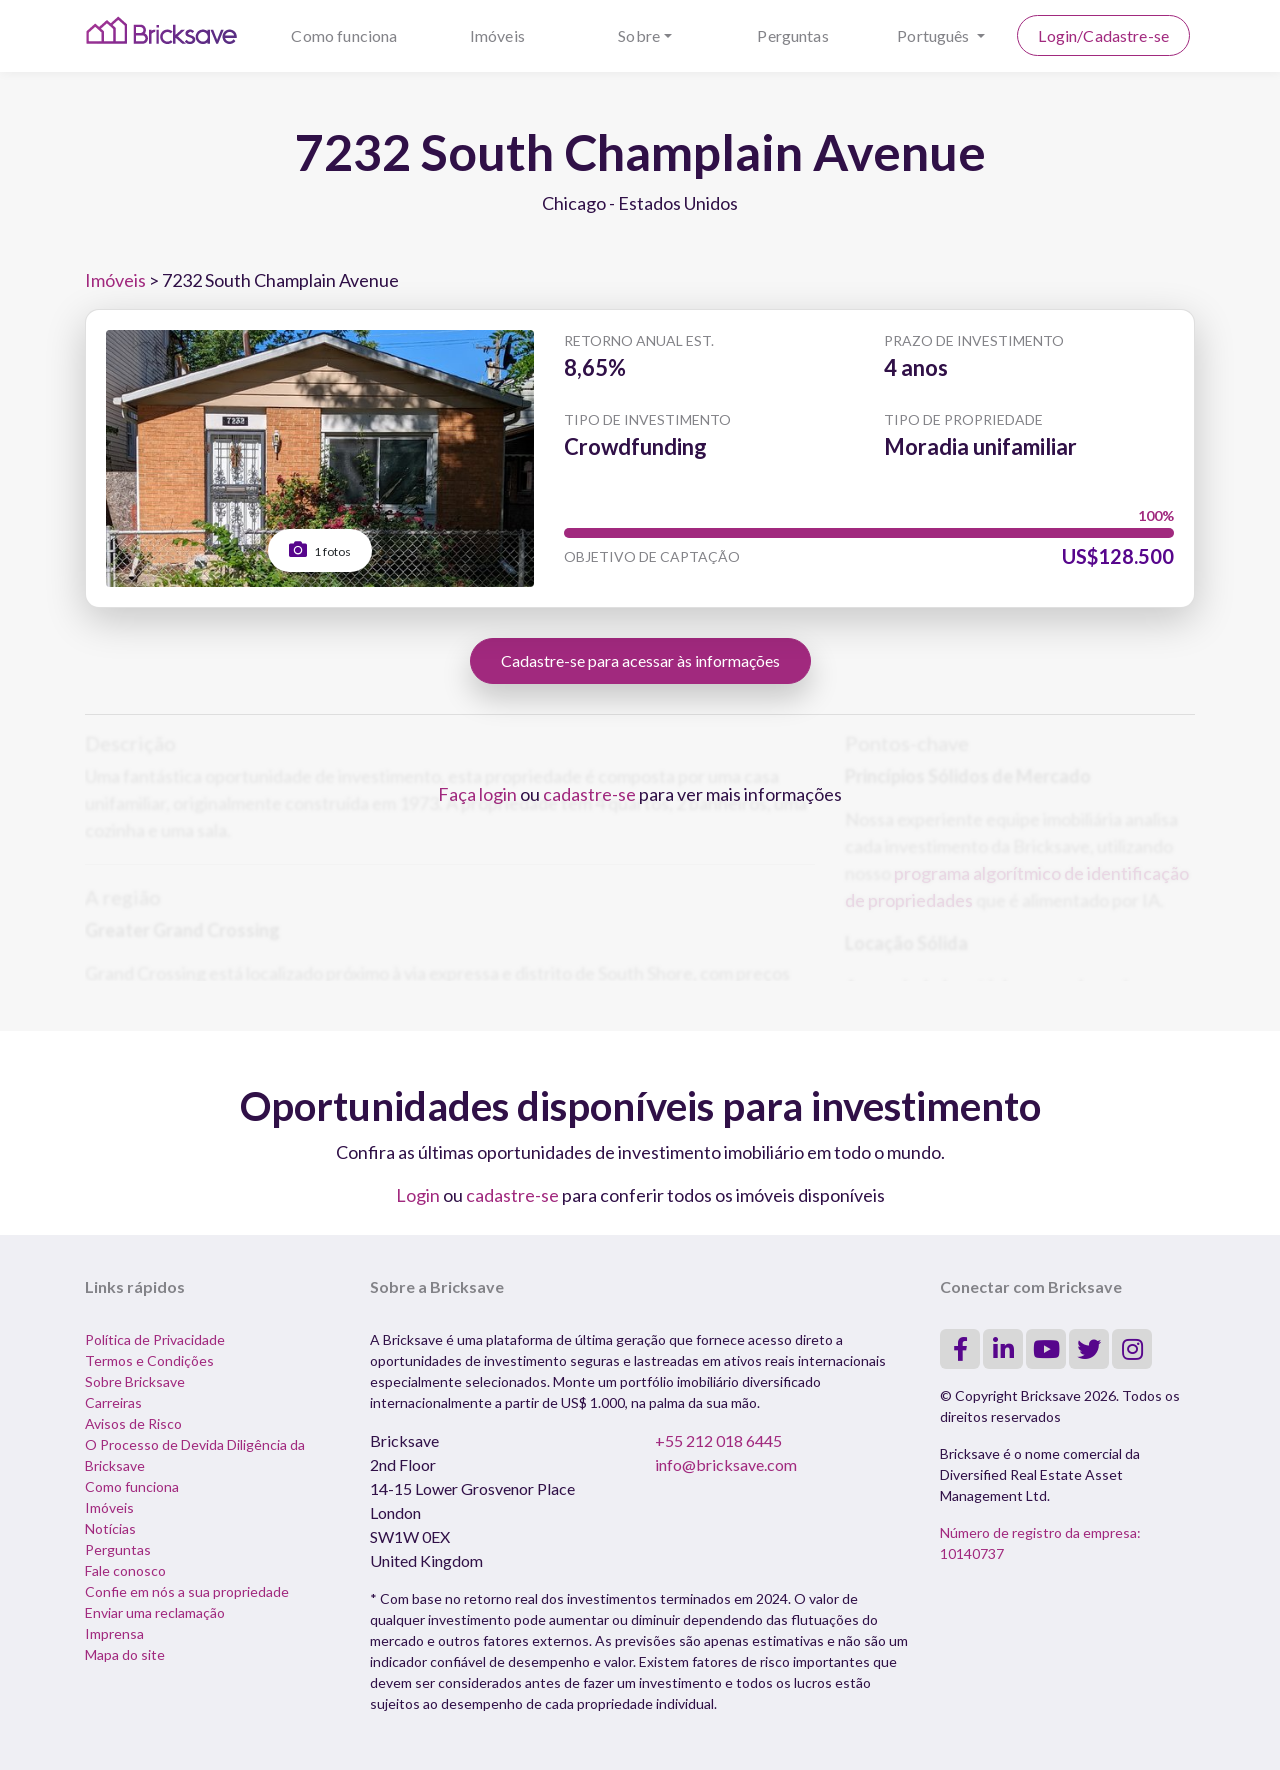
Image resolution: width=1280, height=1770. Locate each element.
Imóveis (497, 35)
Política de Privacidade (155, 1339)
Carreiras (113, 1402)
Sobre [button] (639, 35)
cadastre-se (589, 794)
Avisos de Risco (133, 1423)
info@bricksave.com (726, 1464)
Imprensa (114, 1633)
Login (418, 1195)
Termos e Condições (149, 1360)
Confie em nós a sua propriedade (187, 1591)
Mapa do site (125, 1654)
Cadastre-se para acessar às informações (640, 660)
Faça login (477, 794)
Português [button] (935, 35)
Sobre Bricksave (135, 1381)
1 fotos (320, 549)
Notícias (110, 1528)
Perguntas (792, 35)
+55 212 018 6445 (718, 1440)
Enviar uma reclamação (155, 1612)
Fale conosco (125, 1570)
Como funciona (344, 35)
